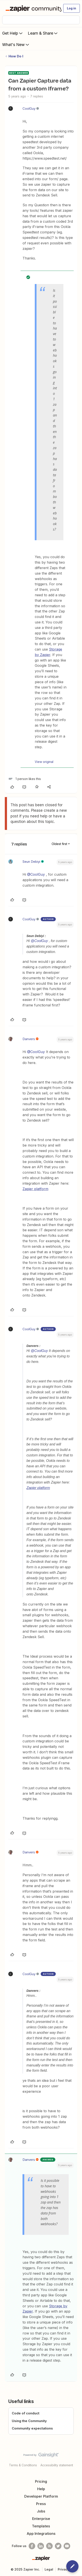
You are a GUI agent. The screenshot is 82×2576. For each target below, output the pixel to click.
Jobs (41, 2511)
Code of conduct (25, 2413)
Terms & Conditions (23, 2465)
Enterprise (41, 2518)
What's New (16, 44)
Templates (41, 2526)
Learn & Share (43, 33)
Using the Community (29, 2421)
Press (41, 2504)
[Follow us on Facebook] (32, 2546)
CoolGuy (29, 108)
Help (41, 2489)
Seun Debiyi (31, 861)
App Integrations (41, 2533)
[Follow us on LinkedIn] (40, 2546)
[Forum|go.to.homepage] (32, 8)
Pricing (41, 2481)
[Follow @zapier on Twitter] (58, 2546)
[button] (71, 8)
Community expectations (32, 2428)
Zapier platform (35, 1189)
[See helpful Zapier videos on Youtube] (67, 2546)
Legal (49, 2569)
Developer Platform (41, 2496)
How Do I (16, 56)
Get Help (12, 33)
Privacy (63, 2569)
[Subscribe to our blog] (49, 2546)
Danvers (29, 1039)
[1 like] (24, 778)
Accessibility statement (56, 2465)
